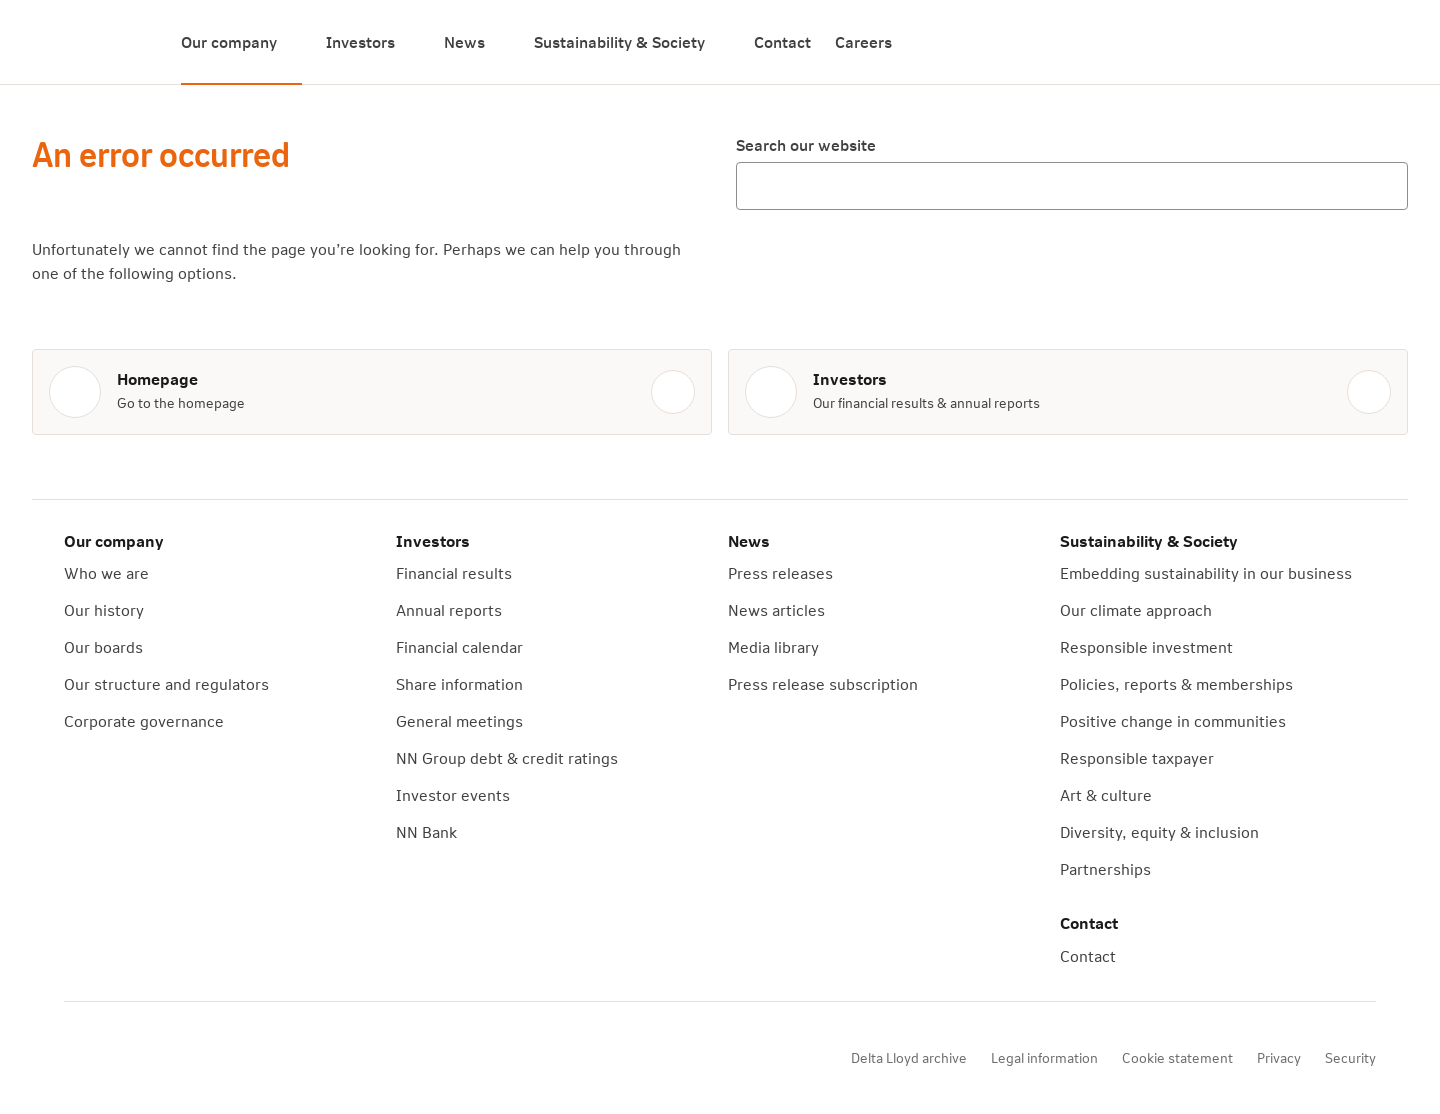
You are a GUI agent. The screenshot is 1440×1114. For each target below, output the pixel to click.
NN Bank (426, 831)
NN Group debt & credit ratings (507, 757)
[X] (262, 1058)
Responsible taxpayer (1137, 757)
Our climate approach (1136, 609)
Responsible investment (1146, 646)
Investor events (453, 794)
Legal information (1044, 1057)
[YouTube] (206, 1058)
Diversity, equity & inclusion (1159, 831)
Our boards (103, 646)
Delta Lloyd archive (909, 1057)
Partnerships (1105, 868)
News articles (776, 609)
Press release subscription (823, 683)
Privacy (1279, 1057)
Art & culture (1106, 794)
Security (1350, 1057)
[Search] (1384, 42)
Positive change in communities (1173, 720)
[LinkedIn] (318, 1058)
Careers (863, 41)
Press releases (780, 572)
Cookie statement (1177, 1057)
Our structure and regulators (166, 683)
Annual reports (449, 609)
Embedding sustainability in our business (1206, 572)
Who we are (106, 572)
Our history (104, 609)
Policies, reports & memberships (1176, 683)
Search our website (806, 144)
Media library (773, 646)
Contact (782, 41)
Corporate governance (144, 720)
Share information (459, 683)
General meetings (459, 720)
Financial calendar (459, 646)
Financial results (454, 572)
